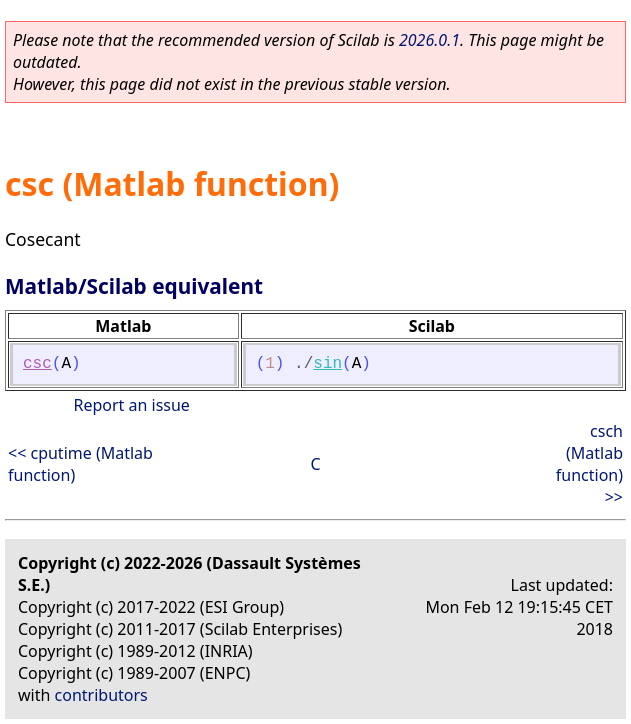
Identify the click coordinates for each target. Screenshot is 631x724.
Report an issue (131, 405)
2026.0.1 (429, 40)
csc (37, 364)
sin (327, 364)
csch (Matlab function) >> (589, 464)
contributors (101, 695)
